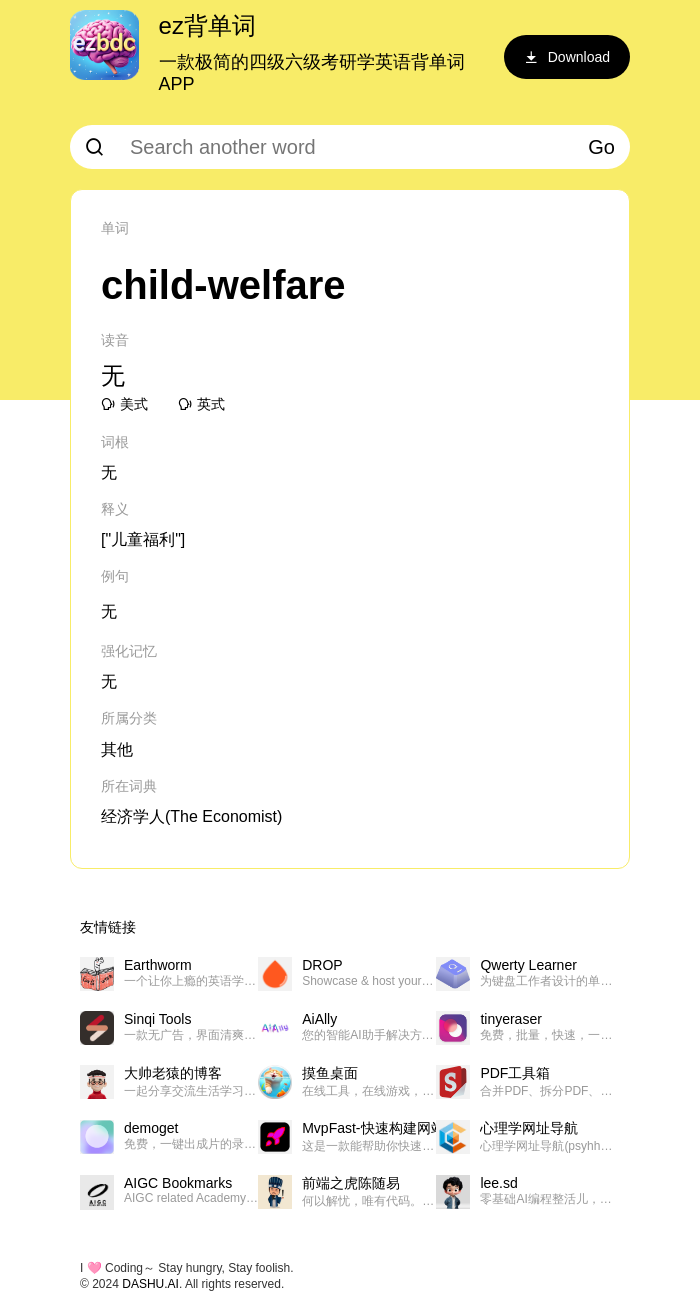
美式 (124, 404)
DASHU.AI (150, 1284)
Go (601, 147)
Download (567, 57)
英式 (201, 404)
